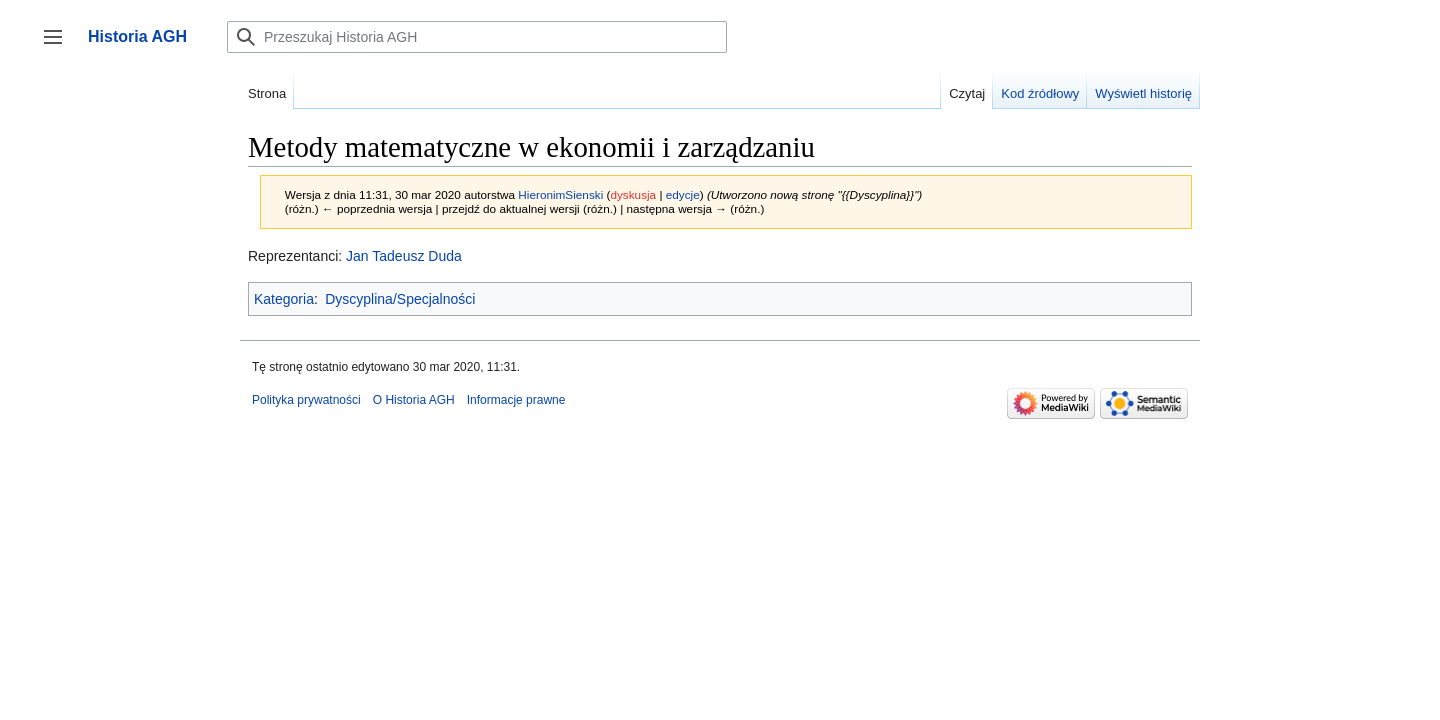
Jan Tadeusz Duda (404, 256)
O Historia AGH (414, 400)
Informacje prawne (516, 400)
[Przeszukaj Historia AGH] (477, 37)
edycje (683, 194)
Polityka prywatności (306, 400)
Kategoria (284, 299)
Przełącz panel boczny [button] (59, 46)
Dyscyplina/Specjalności (400, 299)
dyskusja (633, 194)
